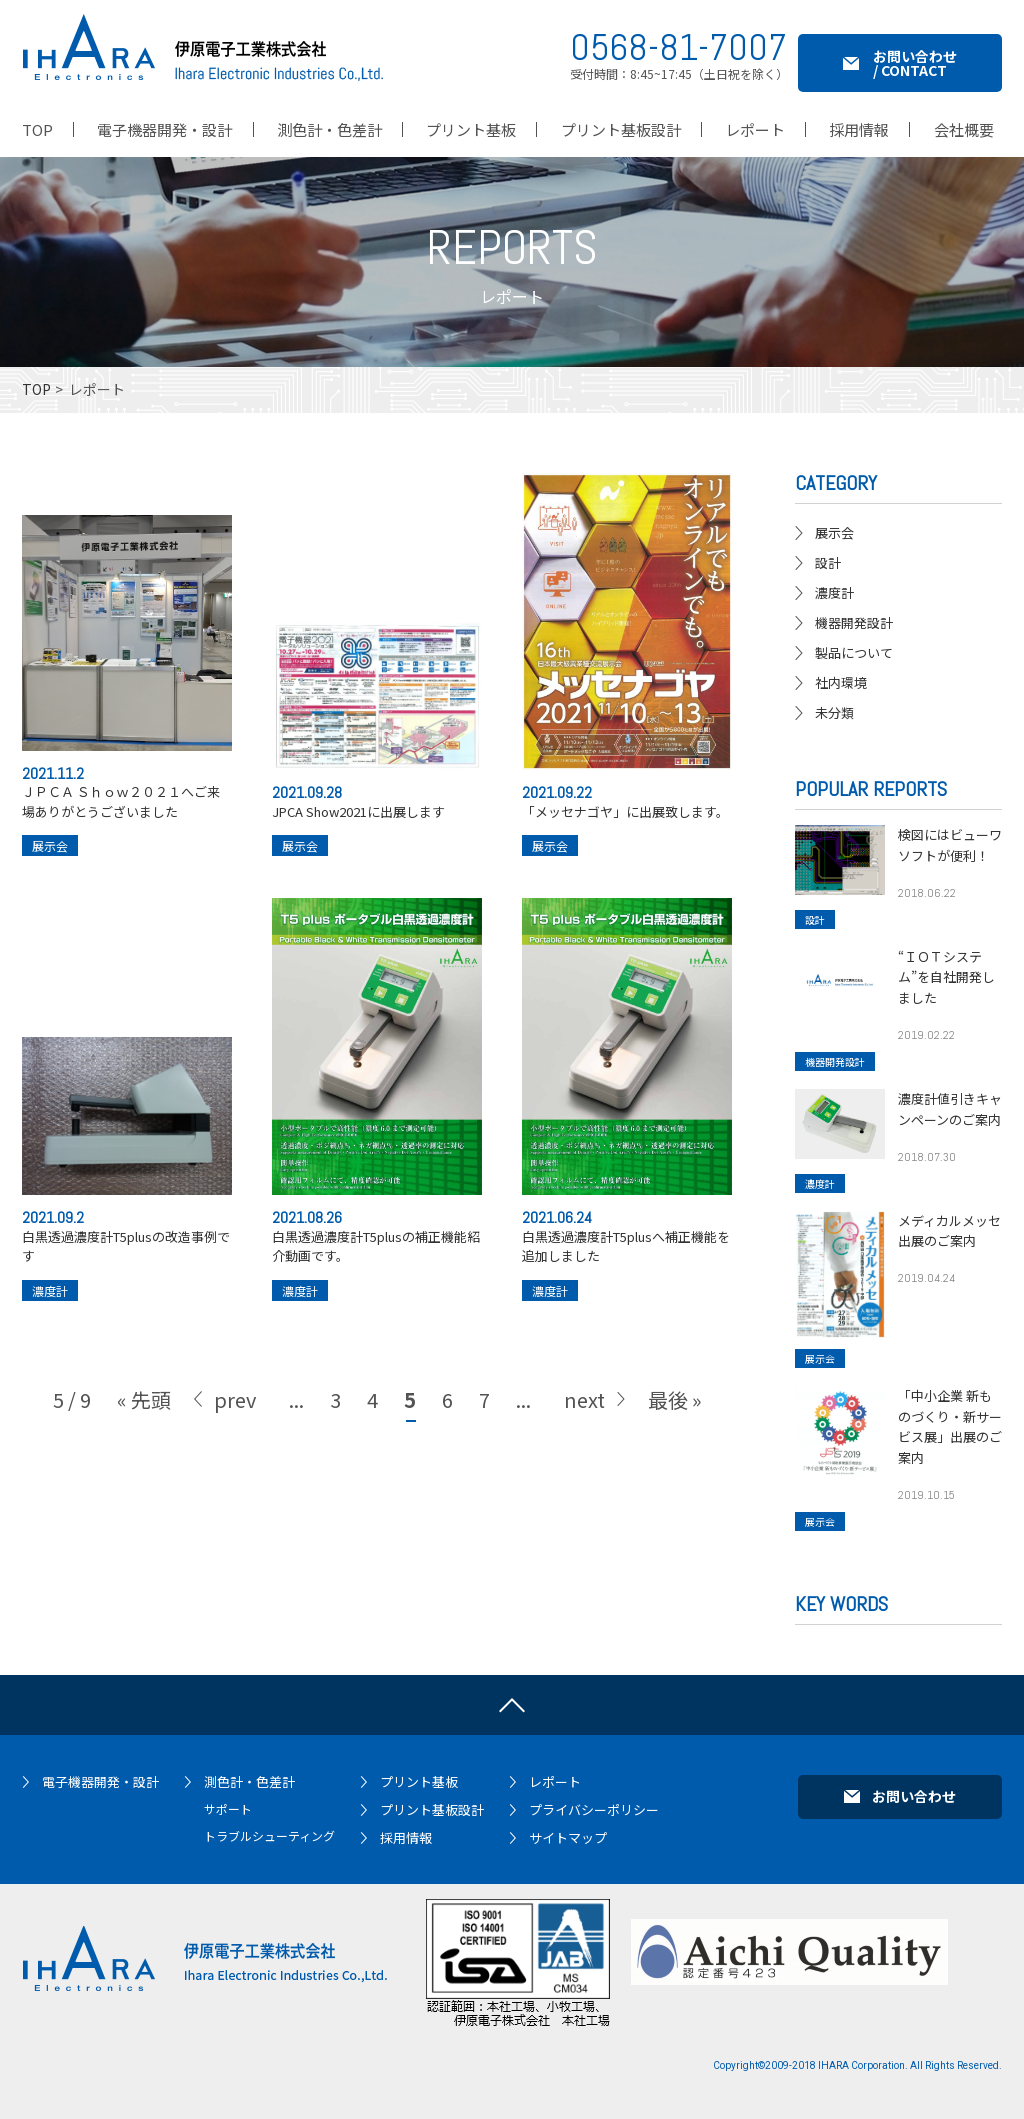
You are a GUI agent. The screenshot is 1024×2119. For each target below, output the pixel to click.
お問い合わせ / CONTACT (915, 63)
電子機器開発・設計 (100, 1781)
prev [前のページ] (235, 1416)
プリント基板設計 (432, 1809)
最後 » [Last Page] (675, 1416)
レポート (555, 1781)
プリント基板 (419, 1781)
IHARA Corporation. (863, 2065)
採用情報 (406, 1837)
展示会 (50, 854)
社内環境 (841, 682)
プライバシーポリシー (594, 1809)
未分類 (834, 712)
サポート (228, 1808)
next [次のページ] (584, 1416)
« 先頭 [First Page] (144, 1416)
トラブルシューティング (269, 1835)
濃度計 (50, 1307)
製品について (854, 652)
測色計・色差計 (249, 1781)
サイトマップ (568, 1837)
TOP (36, 389)
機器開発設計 (854, 622)
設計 (828, 562)
